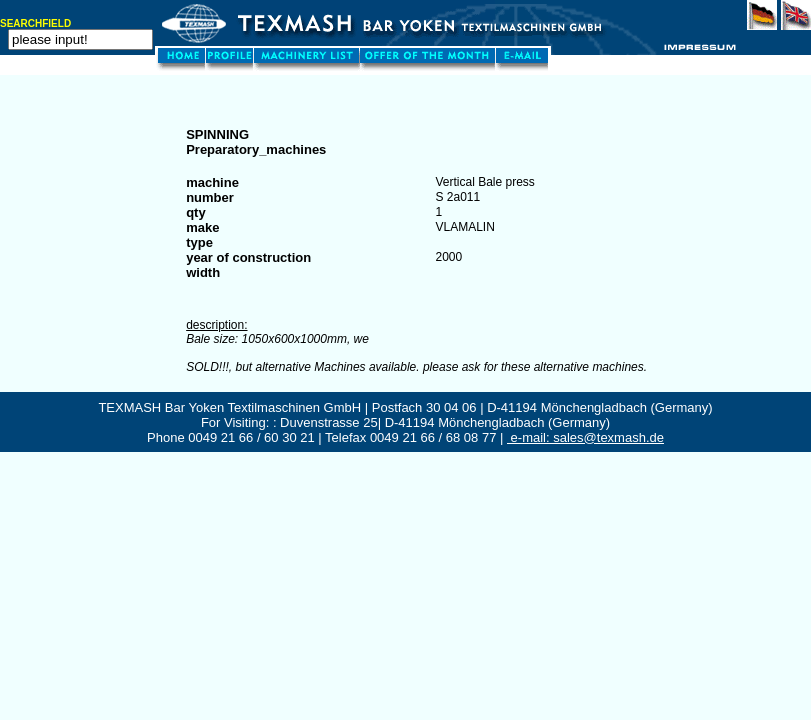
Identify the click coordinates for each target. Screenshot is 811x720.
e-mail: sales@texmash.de (585, 437)
